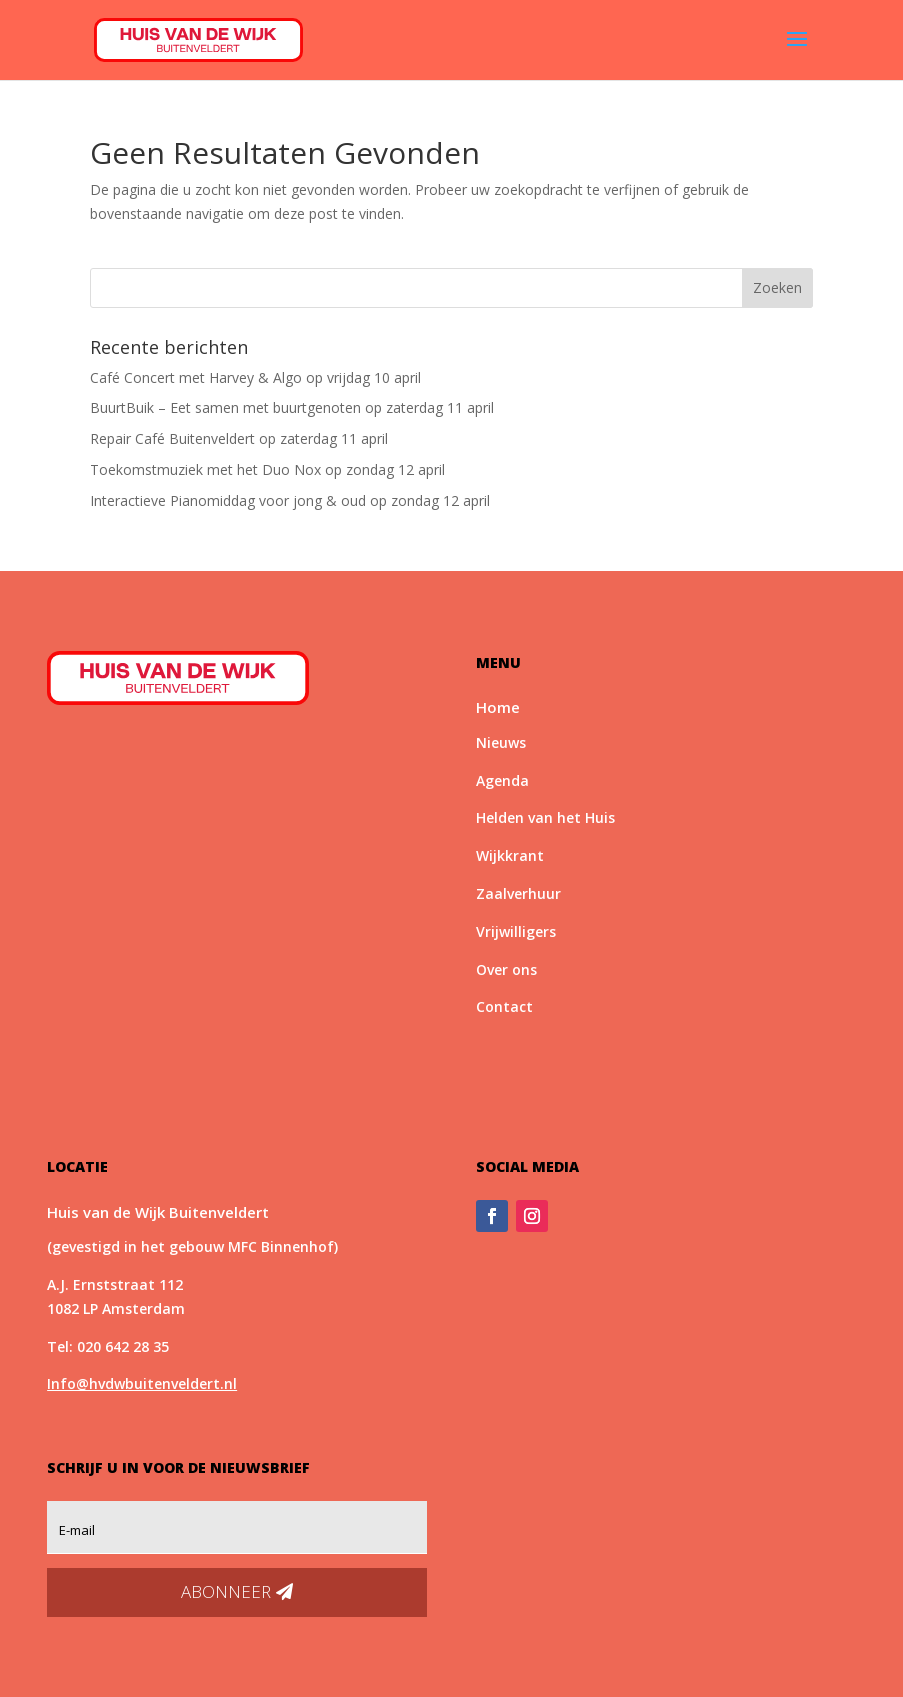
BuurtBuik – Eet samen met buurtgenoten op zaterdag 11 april (292, 407)
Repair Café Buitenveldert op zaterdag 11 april (239, 438)
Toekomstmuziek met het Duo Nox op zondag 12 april (267, 469)
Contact (504, 1006)
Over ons (506, 969)
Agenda (502, 780)
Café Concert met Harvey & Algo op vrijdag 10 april (255, 377)
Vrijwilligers (516, 931)
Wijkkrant (510, 855)
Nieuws (501, 742)
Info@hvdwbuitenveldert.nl (142, 1383)
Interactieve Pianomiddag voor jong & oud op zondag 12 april (290, 500)
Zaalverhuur (518, 893)
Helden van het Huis (545, 817)
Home (498, 707)
